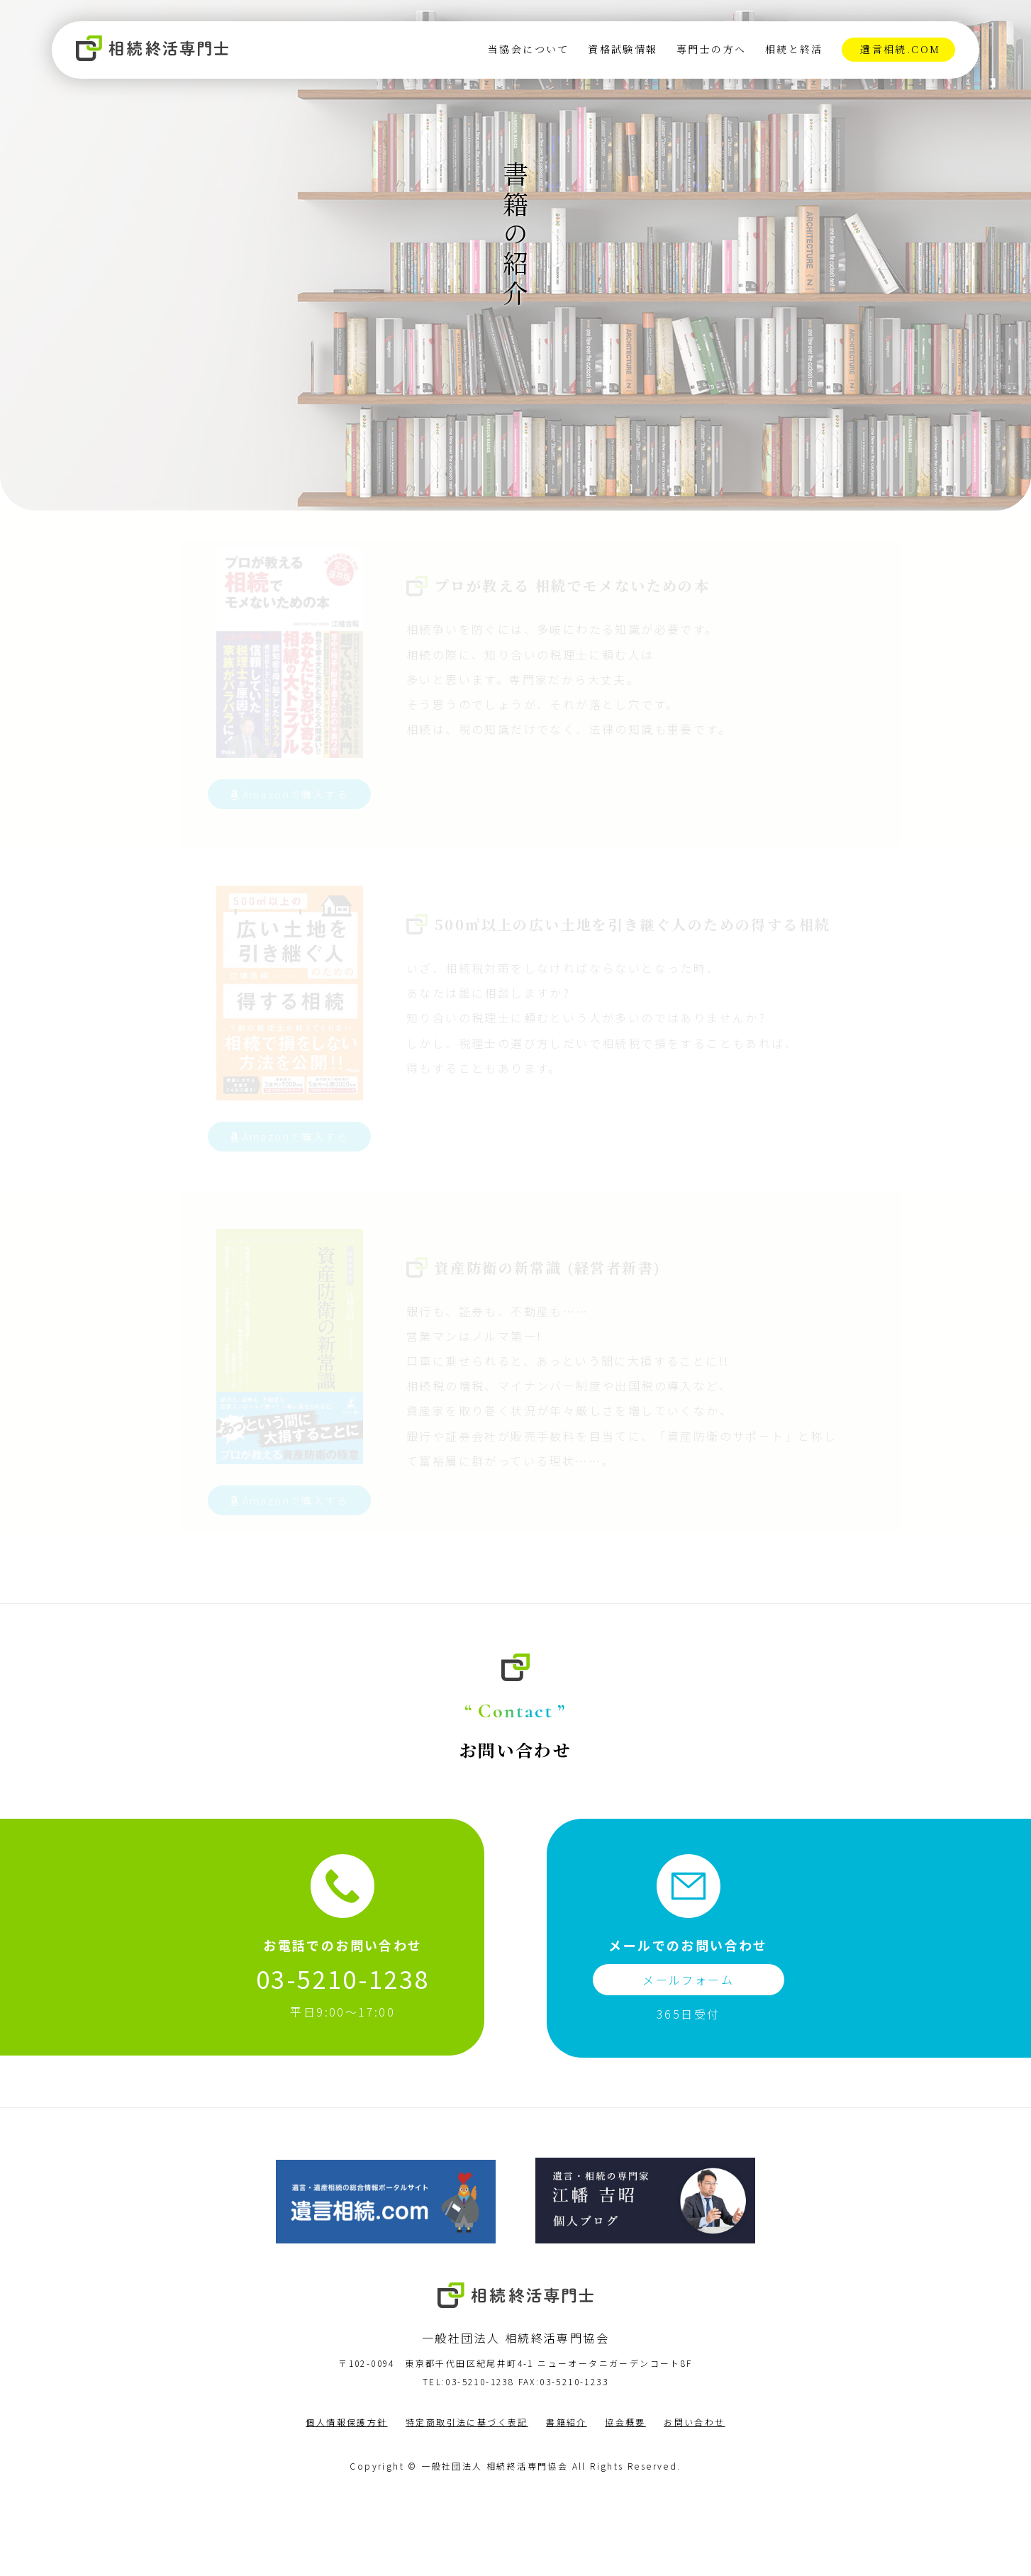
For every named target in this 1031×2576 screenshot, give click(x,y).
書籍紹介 (566, 2504)
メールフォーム (688, 2061)
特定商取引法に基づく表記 (467, 2504)
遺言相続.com (899, 50)
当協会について (528, 50)
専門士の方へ (710, 50)
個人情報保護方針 (346, 2504)
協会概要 (625, 2504)
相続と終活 (793, 50)
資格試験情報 (622, 50)
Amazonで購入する (277, 862)
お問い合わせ (694, 2504)
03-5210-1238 (343, 2060)
